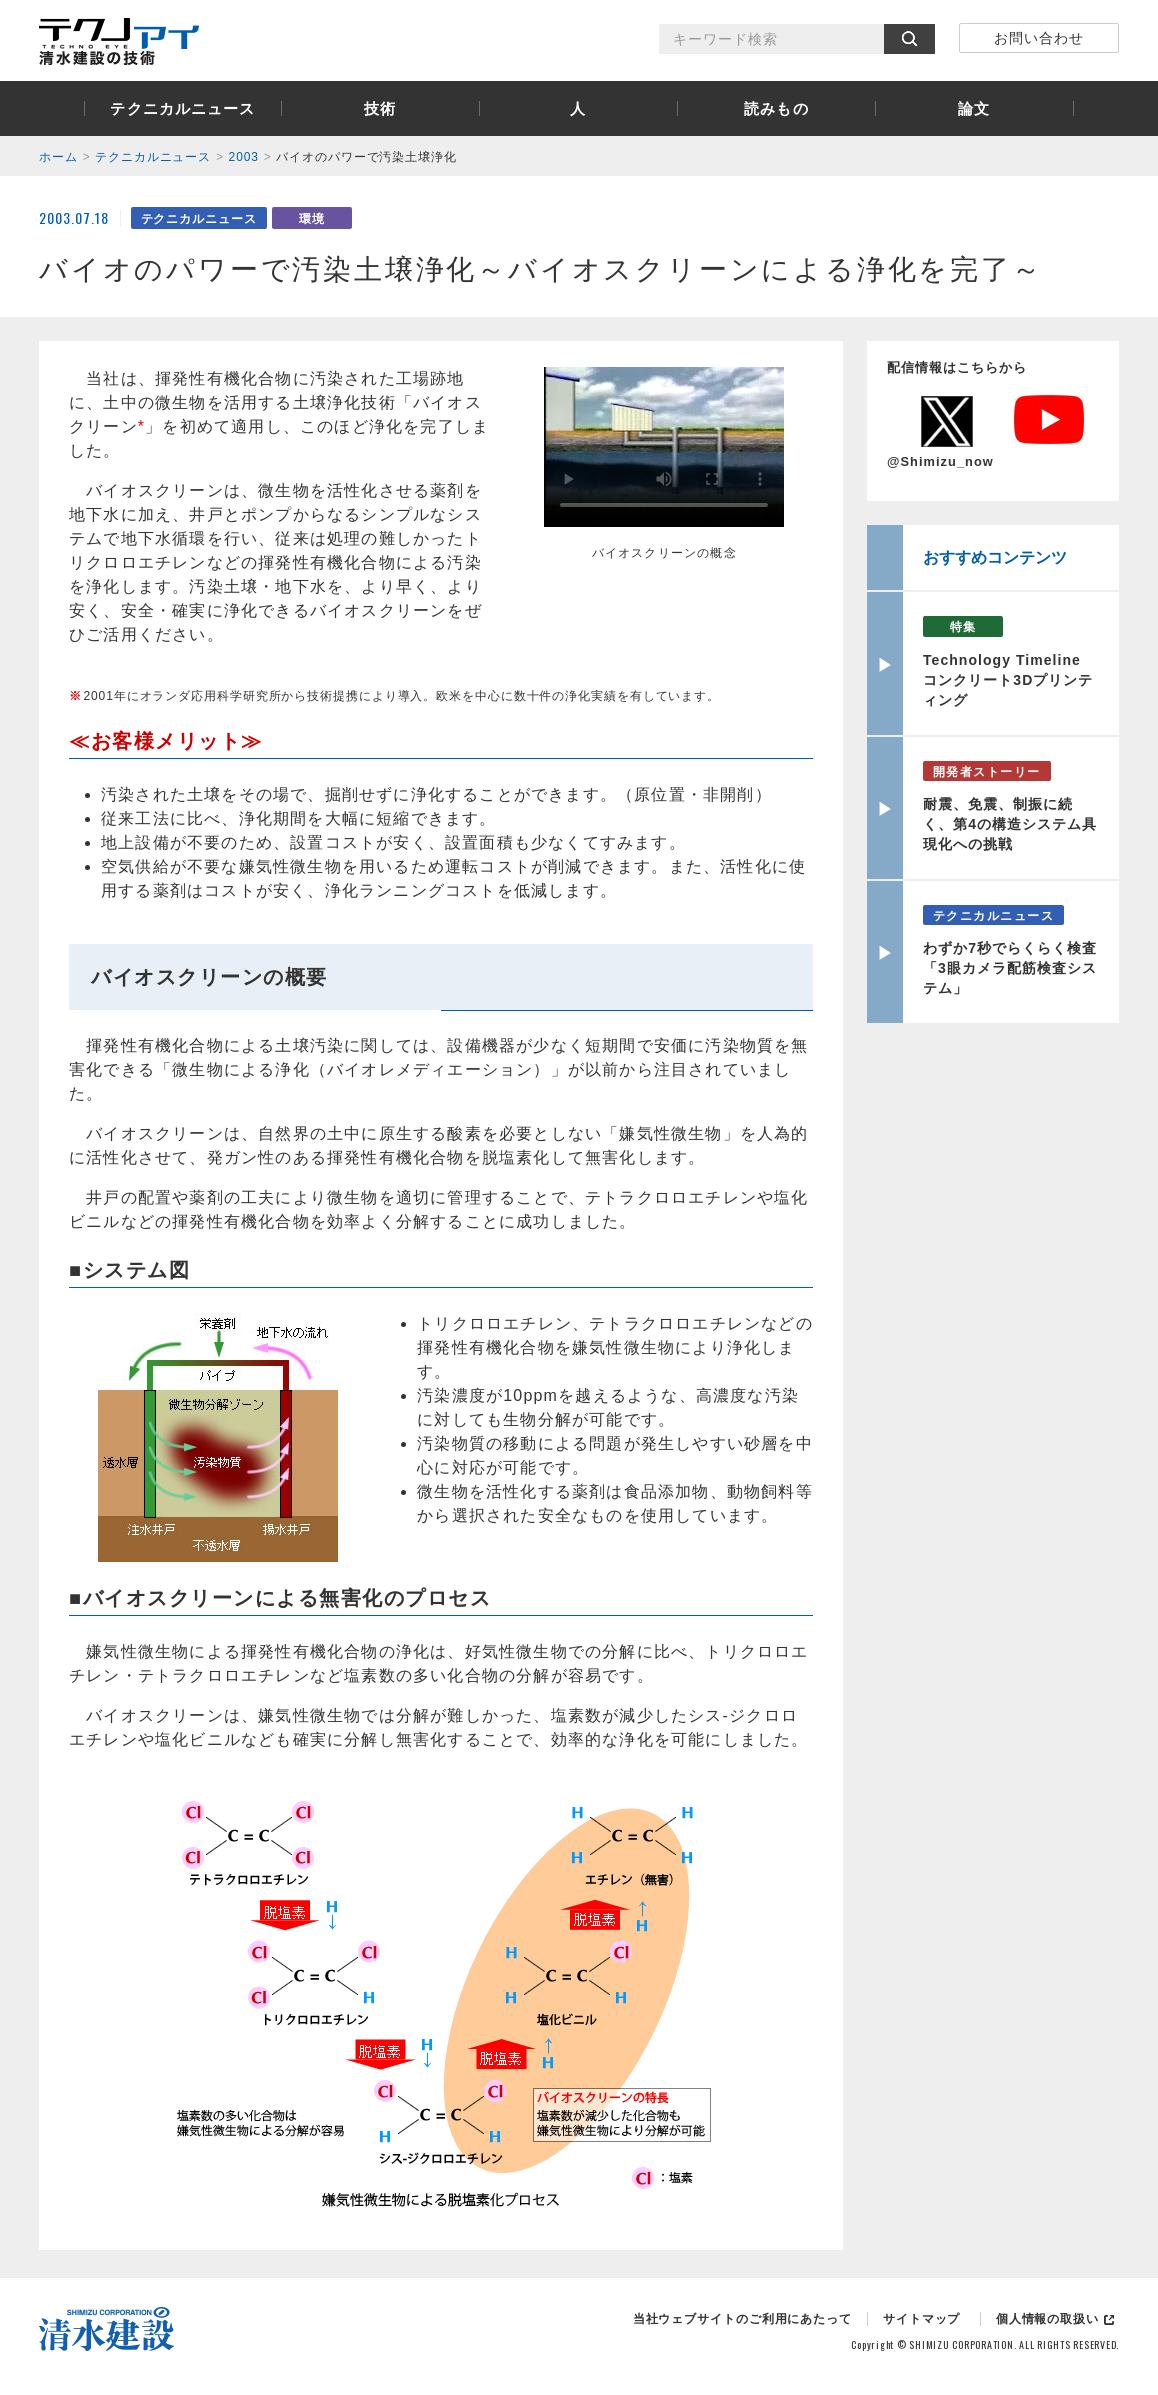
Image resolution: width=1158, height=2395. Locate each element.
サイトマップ (921, 2319)
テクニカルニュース (182, 108)
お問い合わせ (1039, 38)
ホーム (58, 157)
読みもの (776, 108)
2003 (244, 157)
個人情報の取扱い (1047, 2319)
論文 (974, 108)
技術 (380, 108)
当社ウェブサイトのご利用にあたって (742, 2319)
